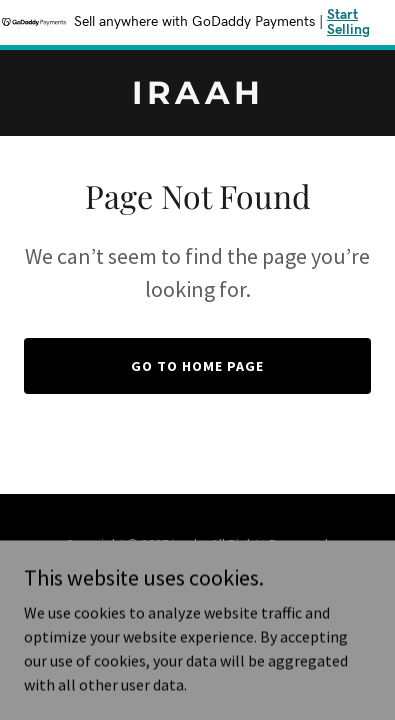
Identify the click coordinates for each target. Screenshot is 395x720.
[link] (197, 98)
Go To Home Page (197, 366)
